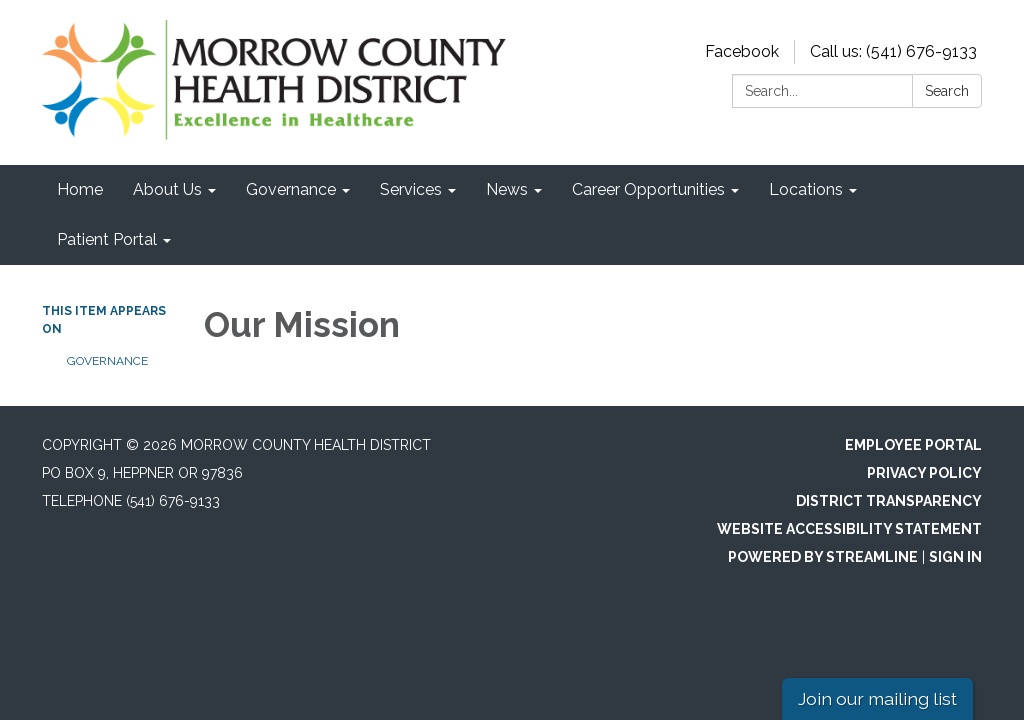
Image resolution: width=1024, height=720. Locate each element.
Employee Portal (913, 445)
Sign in (955, 557)
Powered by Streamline (823, 557)
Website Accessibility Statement (849, 529)
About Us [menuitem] (167, 189)
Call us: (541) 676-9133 (893, 51)
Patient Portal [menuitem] (107, 239)
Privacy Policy (924, 473)
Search (947, 91)
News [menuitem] (507, 189)
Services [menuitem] (411, 189)
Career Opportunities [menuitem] (648, 189)
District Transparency (889, 501)
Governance (107, 361)
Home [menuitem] (80, 189)
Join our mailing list (877, 698)
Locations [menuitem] (806, 189)
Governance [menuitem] (291, 189)
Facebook (742, 51)
